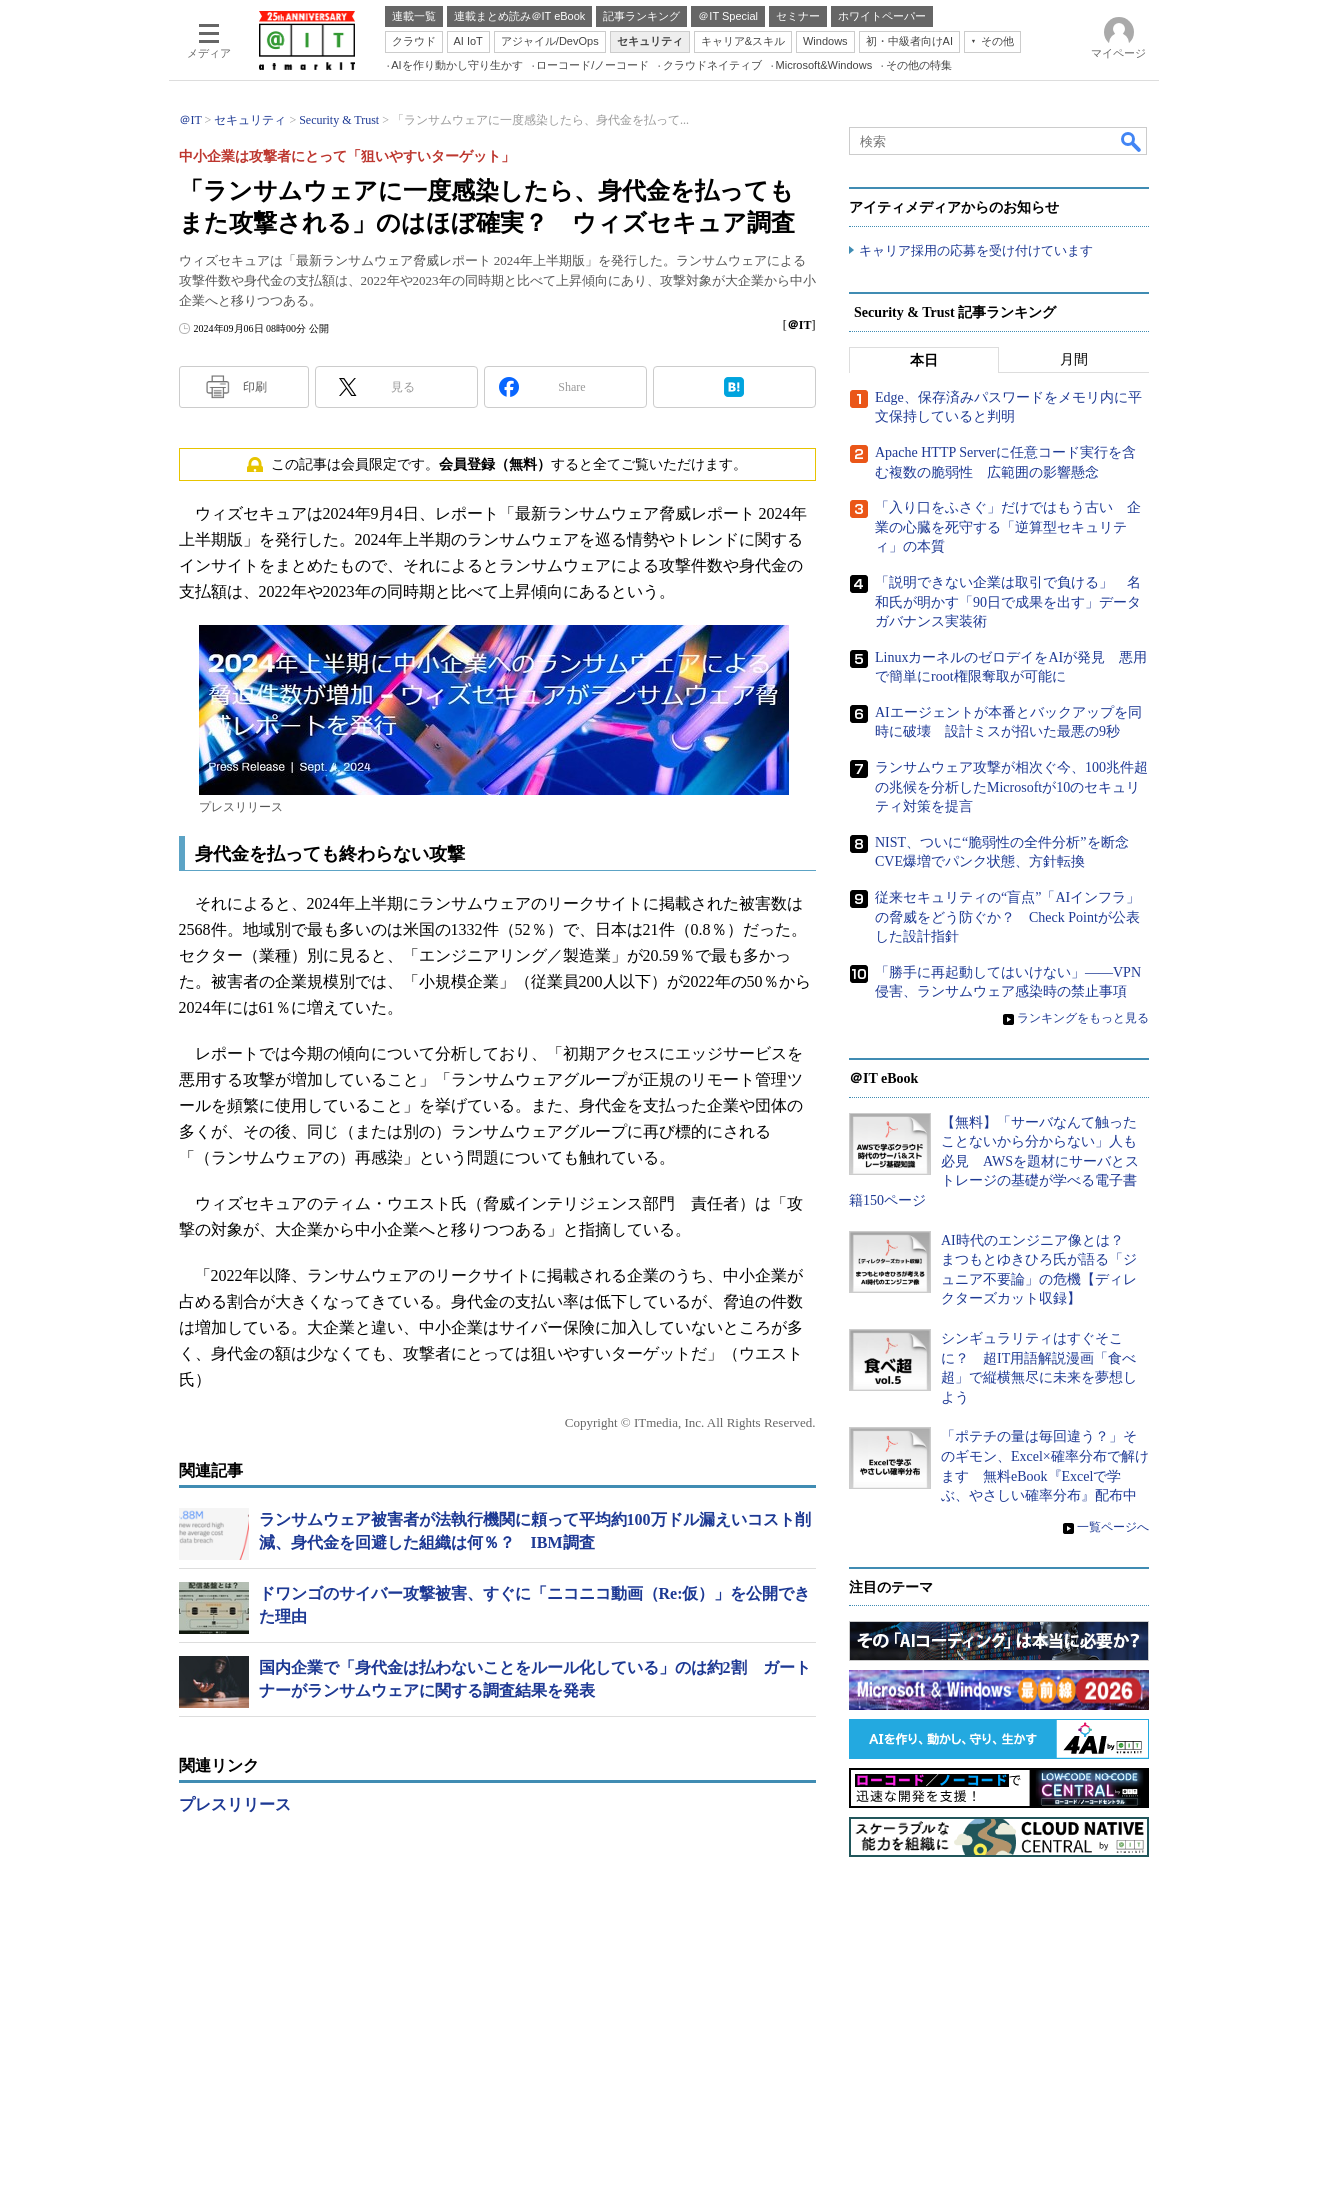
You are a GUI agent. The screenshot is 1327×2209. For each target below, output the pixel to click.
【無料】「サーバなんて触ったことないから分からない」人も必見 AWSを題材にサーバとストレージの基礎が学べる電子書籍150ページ (994, 1161)
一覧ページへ (1113, 1527)
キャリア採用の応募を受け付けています (976, 250)
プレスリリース (235, 1804)
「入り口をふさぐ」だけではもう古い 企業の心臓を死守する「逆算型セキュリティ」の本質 (1008, 527)
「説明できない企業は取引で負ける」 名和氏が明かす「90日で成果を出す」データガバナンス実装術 (1008, 602)
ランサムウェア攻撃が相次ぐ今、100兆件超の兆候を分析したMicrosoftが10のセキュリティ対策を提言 (1011, 787)
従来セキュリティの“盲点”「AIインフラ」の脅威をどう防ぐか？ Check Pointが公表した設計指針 (1007, 917)
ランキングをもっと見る (1083, 1018)
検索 (1132, 141)
